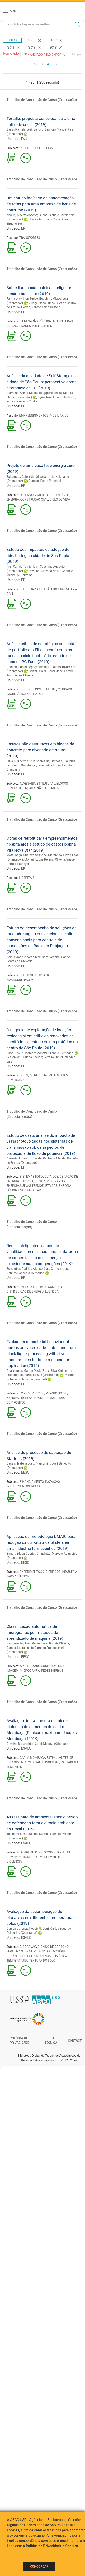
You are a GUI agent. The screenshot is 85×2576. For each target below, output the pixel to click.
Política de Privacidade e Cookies (52, 2546)
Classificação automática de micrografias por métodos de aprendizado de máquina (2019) (35, 1632)
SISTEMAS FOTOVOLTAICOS (39, 1176)
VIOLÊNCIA (14, 1861)
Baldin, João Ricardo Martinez (27, 957)
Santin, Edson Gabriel (21, 1553)
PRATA (38, 1398)
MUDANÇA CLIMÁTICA (51, 1956)
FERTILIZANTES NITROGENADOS (29, 1951)
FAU (24, 139)
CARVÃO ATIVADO (32, 1393)
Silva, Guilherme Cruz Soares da (28, 761)
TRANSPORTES (29, 237)
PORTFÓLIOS (34, 694)
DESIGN (47, 148)
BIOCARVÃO (28, 1947)
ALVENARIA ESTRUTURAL (37, 783)
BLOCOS (62, 783)
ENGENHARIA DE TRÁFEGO (38, 589)
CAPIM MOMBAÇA (32, 1757)
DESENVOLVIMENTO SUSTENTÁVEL (44, 495)
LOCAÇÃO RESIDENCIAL (36, 1075)
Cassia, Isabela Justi (20, 1463)
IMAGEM (13, 1670)
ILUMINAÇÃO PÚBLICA (35, 321)
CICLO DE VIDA (59, 499)
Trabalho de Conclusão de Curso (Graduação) (42, 100)
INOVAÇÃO (52, 1481)
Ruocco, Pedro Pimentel (45, 481)
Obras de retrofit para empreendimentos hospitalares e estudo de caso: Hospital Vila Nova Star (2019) (42, 844)
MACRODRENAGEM (20, 980)
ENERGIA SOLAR (29, 1190)
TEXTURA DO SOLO (42, 1960)
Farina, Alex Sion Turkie (22, 298)
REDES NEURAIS (52, 1670)
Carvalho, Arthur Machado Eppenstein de (34, 393)
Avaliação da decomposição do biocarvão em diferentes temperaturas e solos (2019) (42, 1917)
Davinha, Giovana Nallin (44, 571)
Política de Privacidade (19, 2041)
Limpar (77, 54)
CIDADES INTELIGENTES (35, 326)
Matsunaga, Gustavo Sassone (27, 855)
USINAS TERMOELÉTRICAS (38, 1185)
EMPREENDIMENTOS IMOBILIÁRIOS (43, 415)
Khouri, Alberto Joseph (22, 215)
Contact (75, 2040)
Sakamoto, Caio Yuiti (20, 476)
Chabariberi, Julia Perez (44, 219)
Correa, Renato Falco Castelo (40, 307)
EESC (25, 1472)
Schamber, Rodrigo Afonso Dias (28, 1268)
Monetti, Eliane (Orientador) (55, 1053)
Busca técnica (51, 2041)
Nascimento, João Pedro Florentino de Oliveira (38, 1643)
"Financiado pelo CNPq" (45, 55)
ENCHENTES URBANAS (36, 975)
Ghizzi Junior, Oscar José (46, 671)
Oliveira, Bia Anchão (20, 1743)
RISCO (35, 1486)
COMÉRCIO (55, 1287)
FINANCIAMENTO (32, 1481)
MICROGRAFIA (30, 1670)
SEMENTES (14, 1767)
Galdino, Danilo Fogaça (22, 667)
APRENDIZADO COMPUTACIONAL (43, 1666)
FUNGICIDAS (51, 1762)
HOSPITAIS (26, 877)
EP (23, 228)
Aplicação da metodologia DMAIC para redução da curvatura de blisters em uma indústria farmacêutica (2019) (41, 1542)
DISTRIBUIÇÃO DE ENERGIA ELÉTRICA (33, 1291)
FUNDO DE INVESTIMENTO (38, 689)
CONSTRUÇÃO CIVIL (34, 499)
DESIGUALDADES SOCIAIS (38, 1852)
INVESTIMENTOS (18, 1486)
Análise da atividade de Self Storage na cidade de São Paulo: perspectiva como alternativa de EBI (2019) (42, 381)
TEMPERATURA (17, 1960)
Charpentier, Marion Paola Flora (28, 1370)
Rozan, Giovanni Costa (22, 401)
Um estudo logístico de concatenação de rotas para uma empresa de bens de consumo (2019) (41, 204)
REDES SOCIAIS (30, 148)
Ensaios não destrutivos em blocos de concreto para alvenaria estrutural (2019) (40, 750)
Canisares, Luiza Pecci (22, 1928)
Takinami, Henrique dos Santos (28, 1834)
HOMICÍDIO (30, 1857)
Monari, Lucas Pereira (39, 859)
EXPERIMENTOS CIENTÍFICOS (40, 1572)
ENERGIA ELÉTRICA (33, 1287)
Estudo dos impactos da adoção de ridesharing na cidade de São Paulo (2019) (38, 555)
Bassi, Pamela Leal (19, 129)
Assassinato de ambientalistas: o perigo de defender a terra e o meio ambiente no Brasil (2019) (42, 1823)
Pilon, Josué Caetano (21, 1053)
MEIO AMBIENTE (50, 1857)
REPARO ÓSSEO (56, 1393)
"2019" (35, 40)
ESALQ (26, 1748)
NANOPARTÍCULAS (19, 1398)
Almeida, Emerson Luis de (24, 1158)
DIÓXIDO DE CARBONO (52, 1947)
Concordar (39, 2566)
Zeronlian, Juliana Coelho (25, 1057)
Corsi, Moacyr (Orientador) (52, 1743)
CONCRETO (14, 788)
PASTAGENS (69, 1762)
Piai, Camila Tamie (19, 566)
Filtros (12, 40)
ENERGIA (13, 499)
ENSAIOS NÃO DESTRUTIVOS (43, 788)
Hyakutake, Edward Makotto (56, 397)
